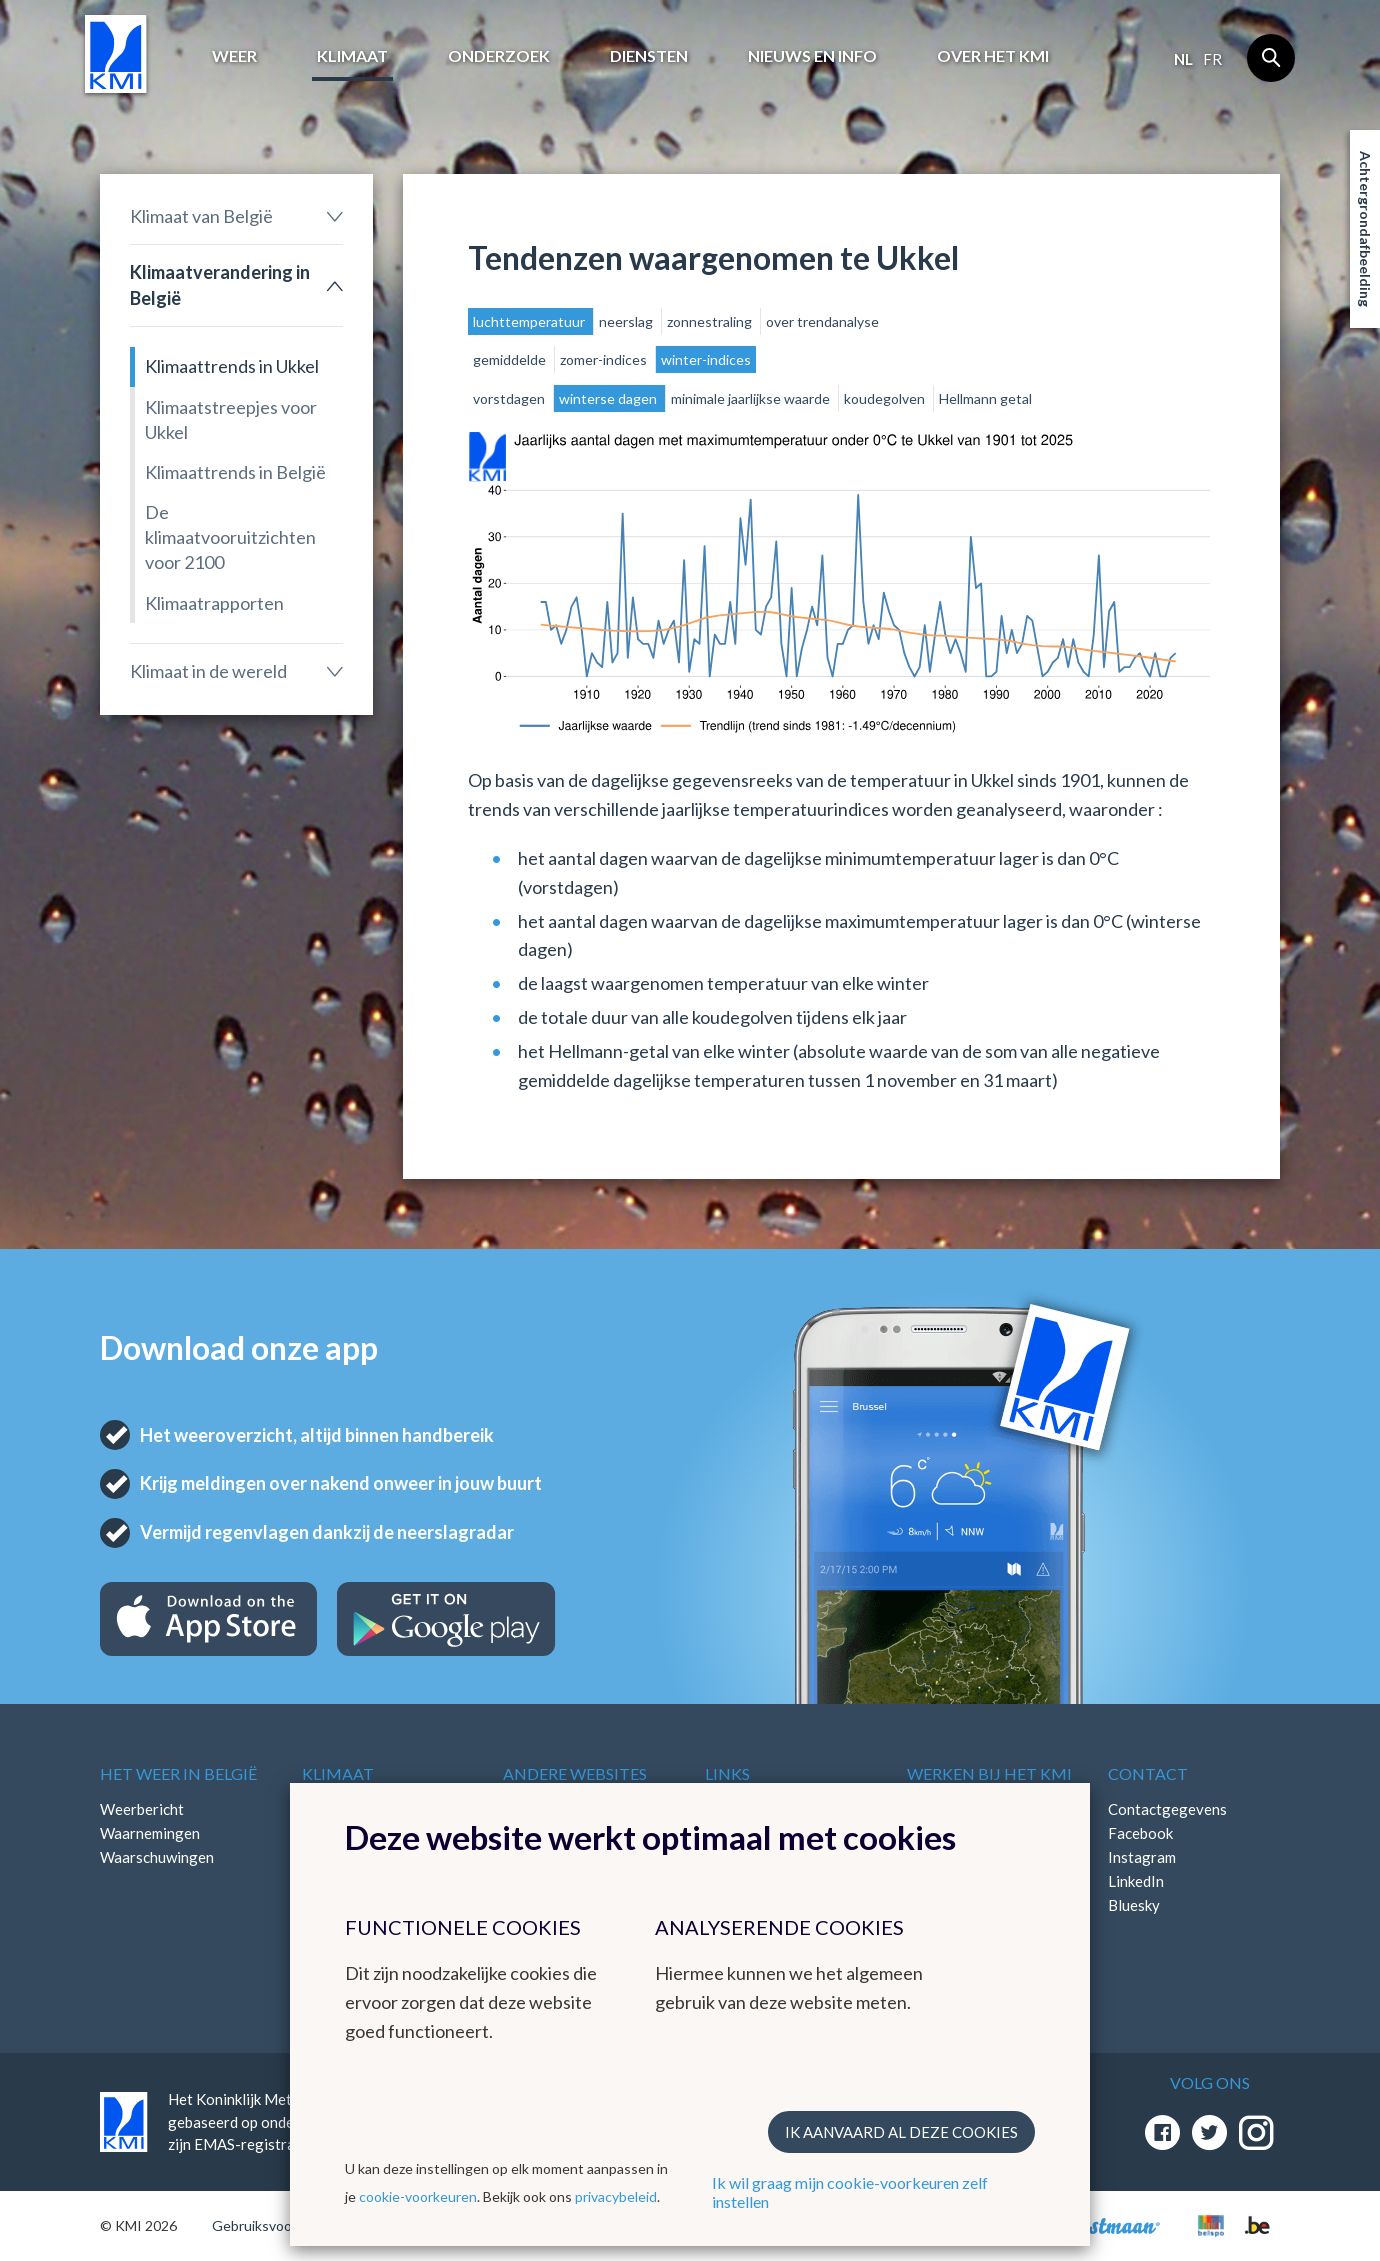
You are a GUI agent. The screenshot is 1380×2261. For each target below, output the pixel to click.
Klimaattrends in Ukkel (232, 366)
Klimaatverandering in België (220, 284)
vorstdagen (510, 398)
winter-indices (706, 359)
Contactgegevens (1167, 1809)
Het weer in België (178, 1773)
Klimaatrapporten (214, 603)
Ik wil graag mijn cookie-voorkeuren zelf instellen (850, 2192)
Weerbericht (142, 1809)
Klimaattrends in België (235, 472)
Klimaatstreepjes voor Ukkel (231, 419)
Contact (1148, 1773)
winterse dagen (609, 398)
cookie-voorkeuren (418, 2196)
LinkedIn (1136, 1881)
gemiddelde (511, 359)
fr (1212, 59)
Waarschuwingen (157, 1857)
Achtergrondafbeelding (1365, 229)
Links (727, 1773)
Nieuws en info (812, 55)
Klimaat (352, 55)
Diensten (649, 55)
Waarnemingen (150, 1833)
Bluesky (1134, 1905)
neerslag (627, 321)
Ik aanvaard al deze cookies (901, 2132)
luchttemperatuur (530, 321)
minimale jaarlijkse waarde (752, 398)
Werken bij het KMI (989, 1773)
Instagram (1142, 1857)
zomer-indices (605, 359)
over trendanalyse (822, 321)
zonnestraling (711, 321)
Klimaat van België (201, 216)
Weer (234, 55)
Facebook (1140, 1833)
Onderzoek (499, 55)
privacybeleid (616, 2196)
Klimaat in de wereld (208, 671)
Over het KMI (993, 55)
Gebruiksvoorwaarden (281, 2225)
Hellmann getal (985, 398)
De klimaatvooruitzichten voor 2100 (230, 537)
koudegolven (886, 398)
